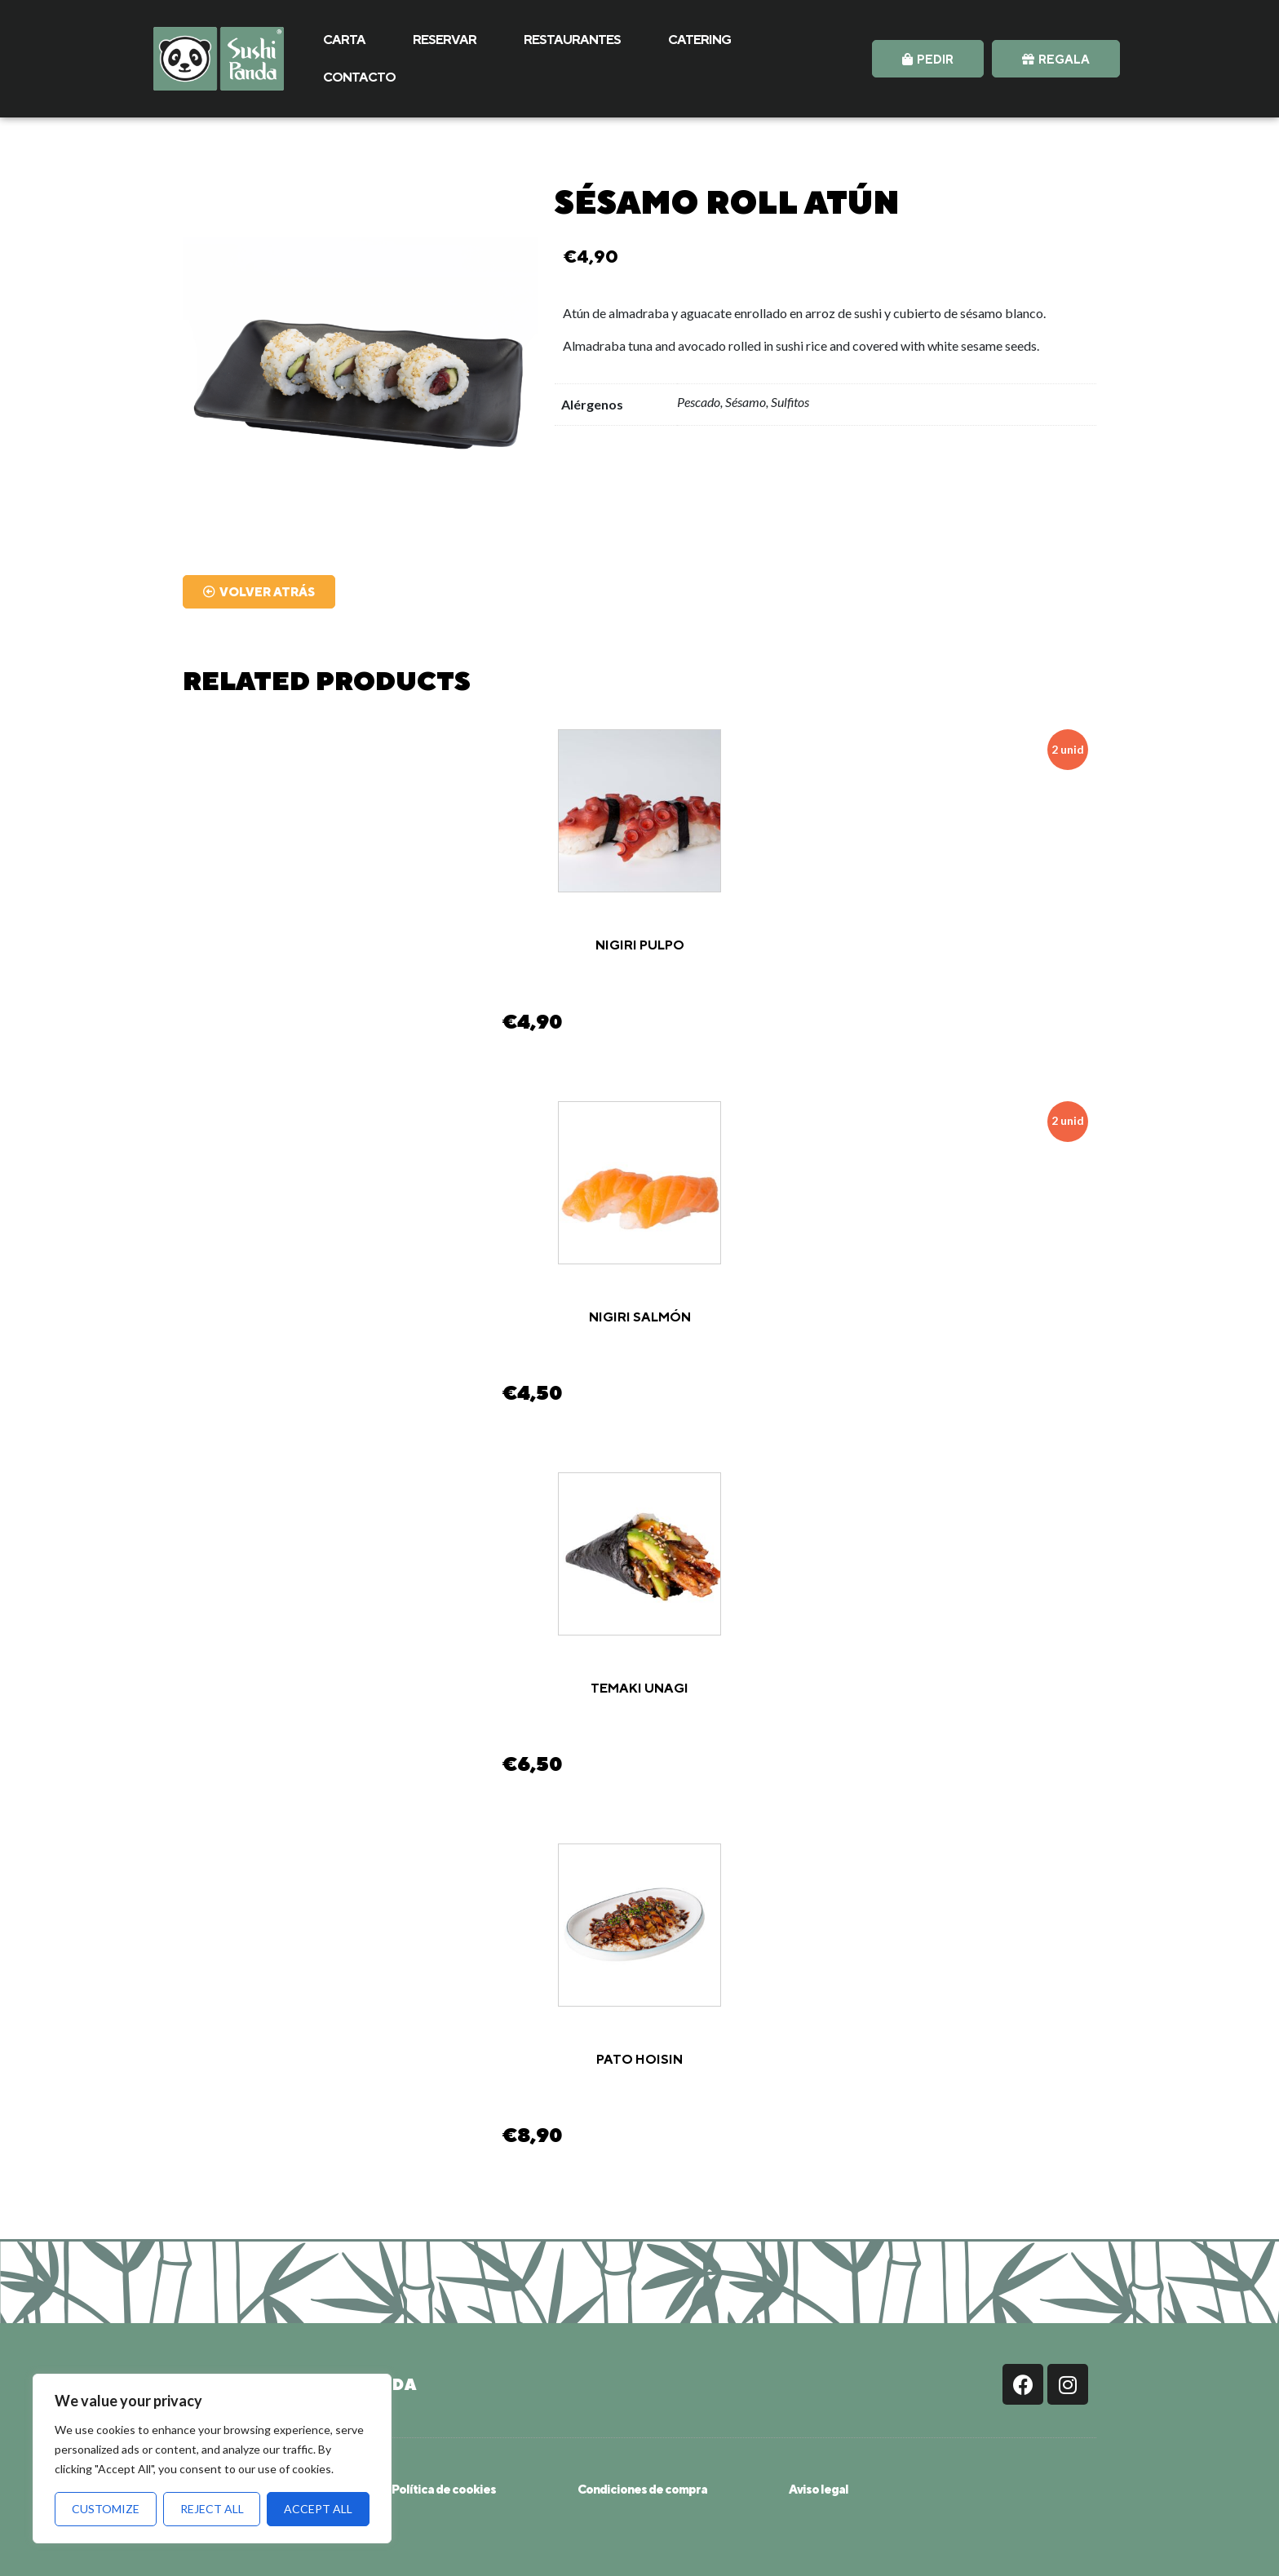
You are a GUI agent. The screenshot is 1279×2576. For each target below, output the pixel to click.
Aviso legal (818, 2489)
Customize (105, 2509)
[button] (928, 58)
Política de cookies (444, 2489)
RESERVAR (444, 39)
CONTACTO (359, 77)
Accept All (318, 2509)
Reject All (212, 2509)
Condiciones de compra (642, 2489)
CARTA (344, 39)
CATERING (699, 39)
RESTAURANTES (572, 39)
